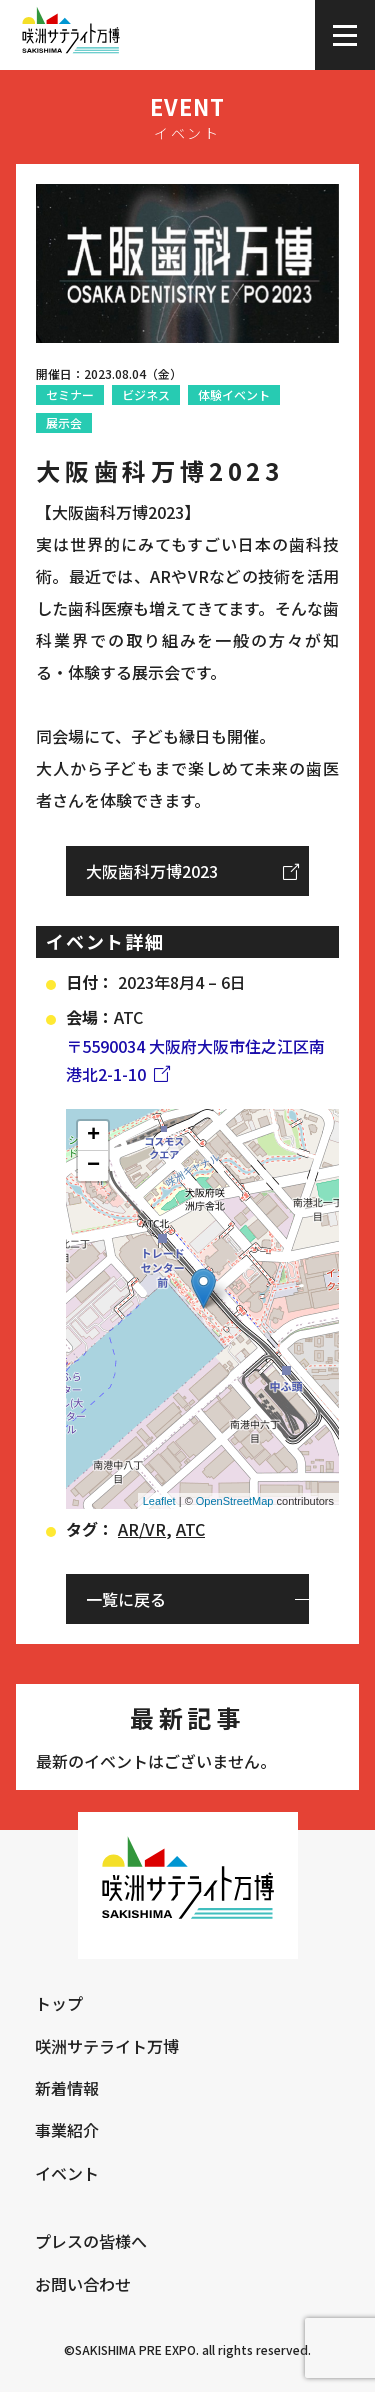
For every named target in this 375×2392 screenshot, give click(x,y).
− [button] (93, 1166)
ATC (190, 1529)
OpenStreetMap (235, 1501)
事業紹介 (67, 2130)
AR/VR (142, 1529)
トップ (59, 2003)
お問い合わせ (83, 2284)
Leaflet (159, 1501)
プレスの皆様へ (91, 2241)
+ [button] (93, 1136)
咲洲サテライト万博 (107, 2046)
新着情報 (67, 2088)
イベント (67, 2173)
